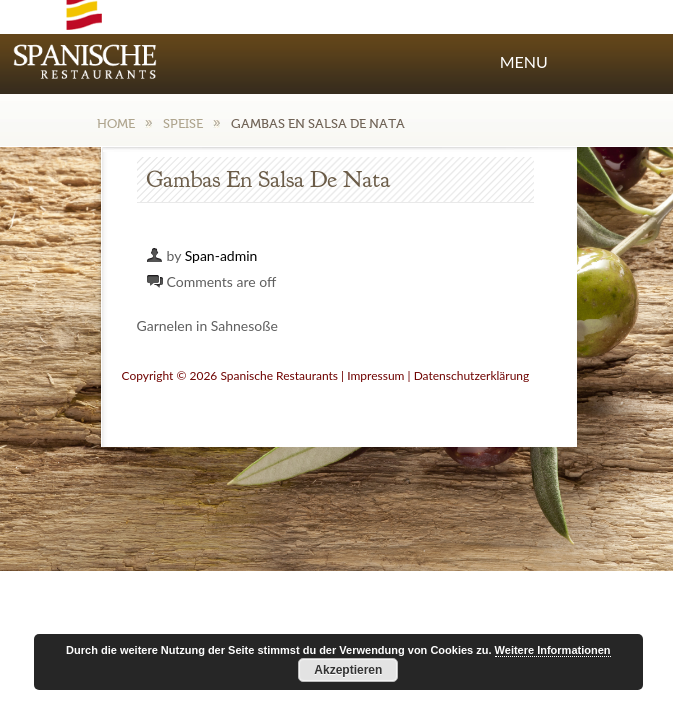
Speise (183, 123)
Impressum (375, 375)
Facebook (555, 19)
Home (116, 123)
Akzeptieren (348, 670)
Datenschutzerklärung (472, 375)
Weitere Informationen (553, 650)
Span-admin (221, 255)
